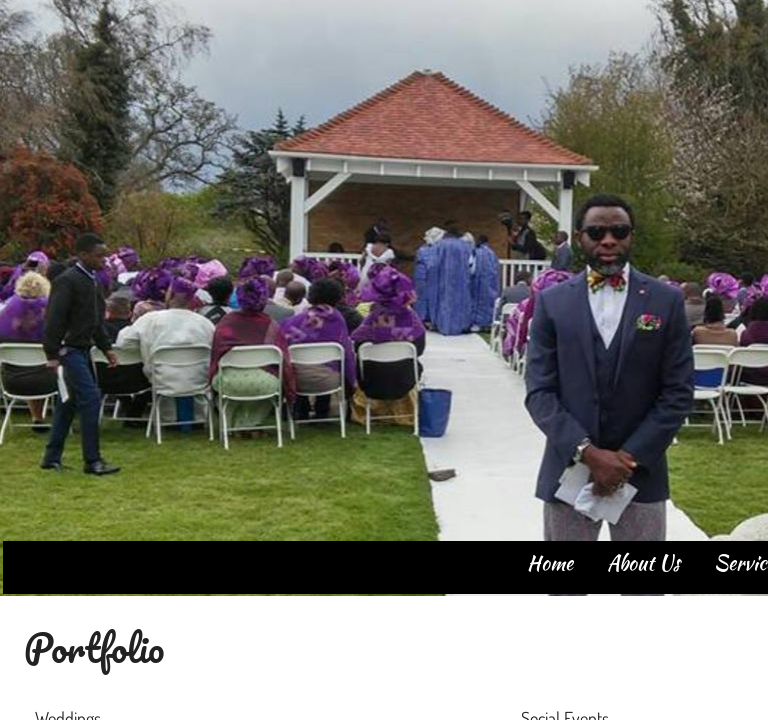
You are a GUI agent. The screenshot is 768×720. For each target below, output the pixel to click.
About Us (643, 562)
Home (550, 562)
